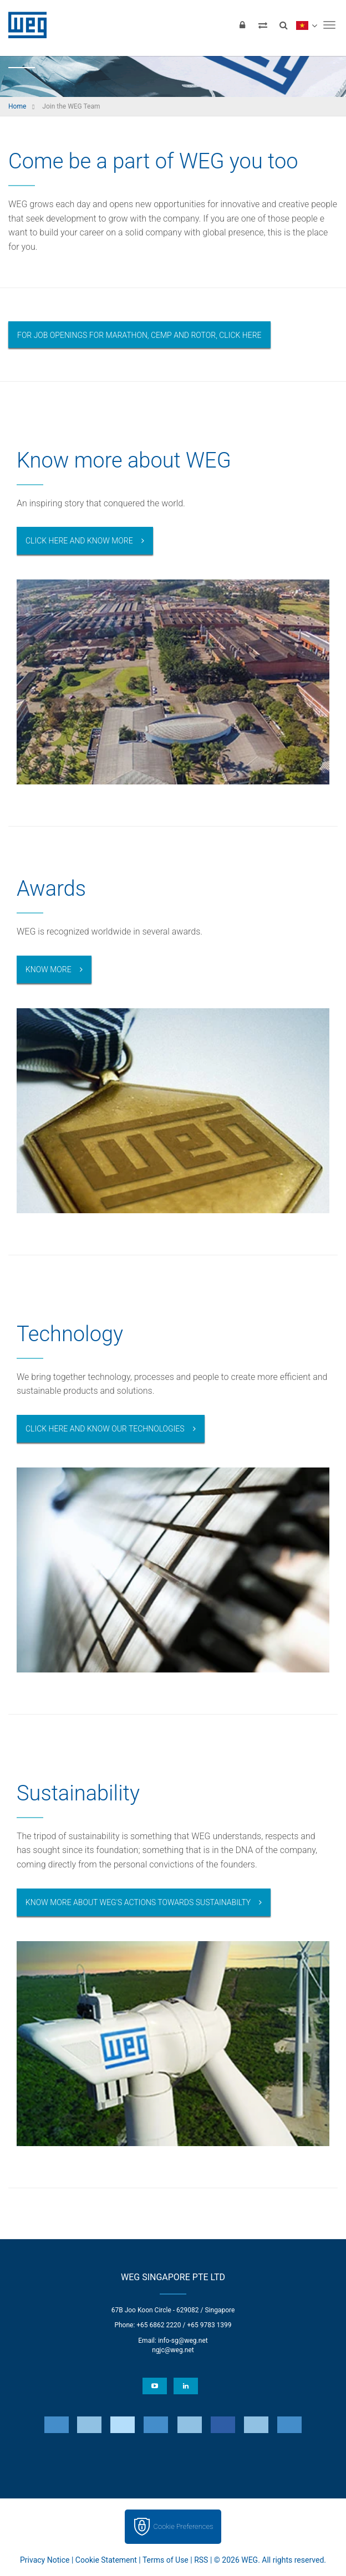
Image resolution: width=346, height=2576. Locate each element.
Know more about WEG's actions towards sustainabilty (138, 1902)
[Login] (242, 25)
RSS (201, 2560)
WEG (23, 25)
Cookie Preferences (183, 2526)
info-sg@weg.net (183, 2340)
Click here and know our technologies (105, 1428)
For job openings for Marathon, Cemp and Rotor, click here (139, 335)
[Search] (283, 25)
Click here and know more (79, 540)
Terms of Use (166, 2560)
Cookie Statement (106, 2560)
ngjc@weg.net (173, 2350)
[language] (306, 25)
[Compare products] (263, 25)
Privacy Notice (44, 2560)
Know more (49, 969)
